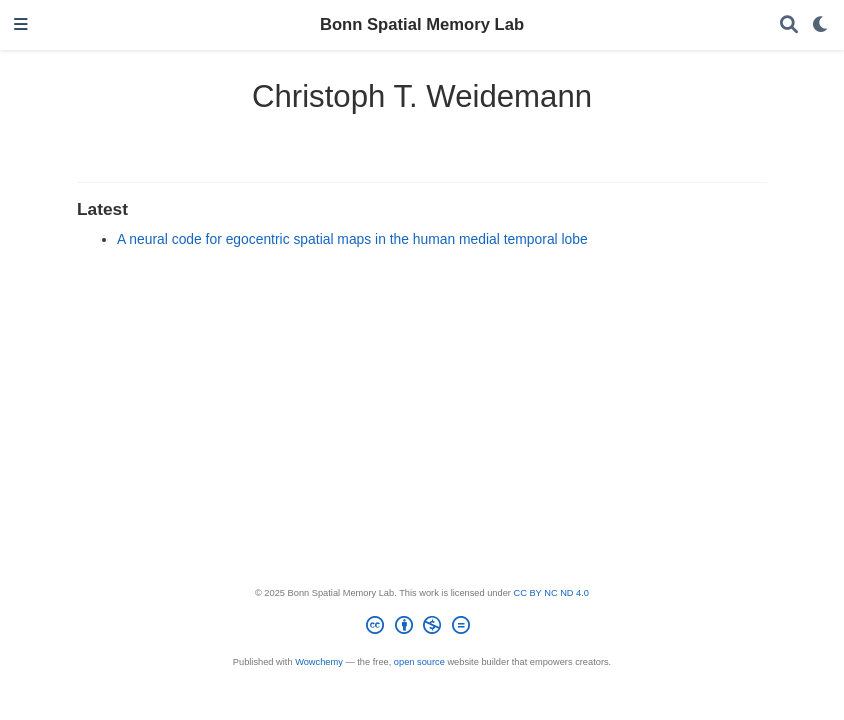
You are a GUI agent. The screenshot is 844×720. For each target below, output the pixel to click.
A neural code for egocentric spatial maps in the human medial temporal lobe (352, 239)
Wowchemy (319, 662)
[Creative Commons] (422, 628)
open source (419, 662)
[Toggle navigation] (21, 25)
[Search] (789, 25)
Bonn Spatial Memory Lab (422, 24)
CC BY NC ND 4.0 (551, 593)
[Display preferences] (821, 25)
